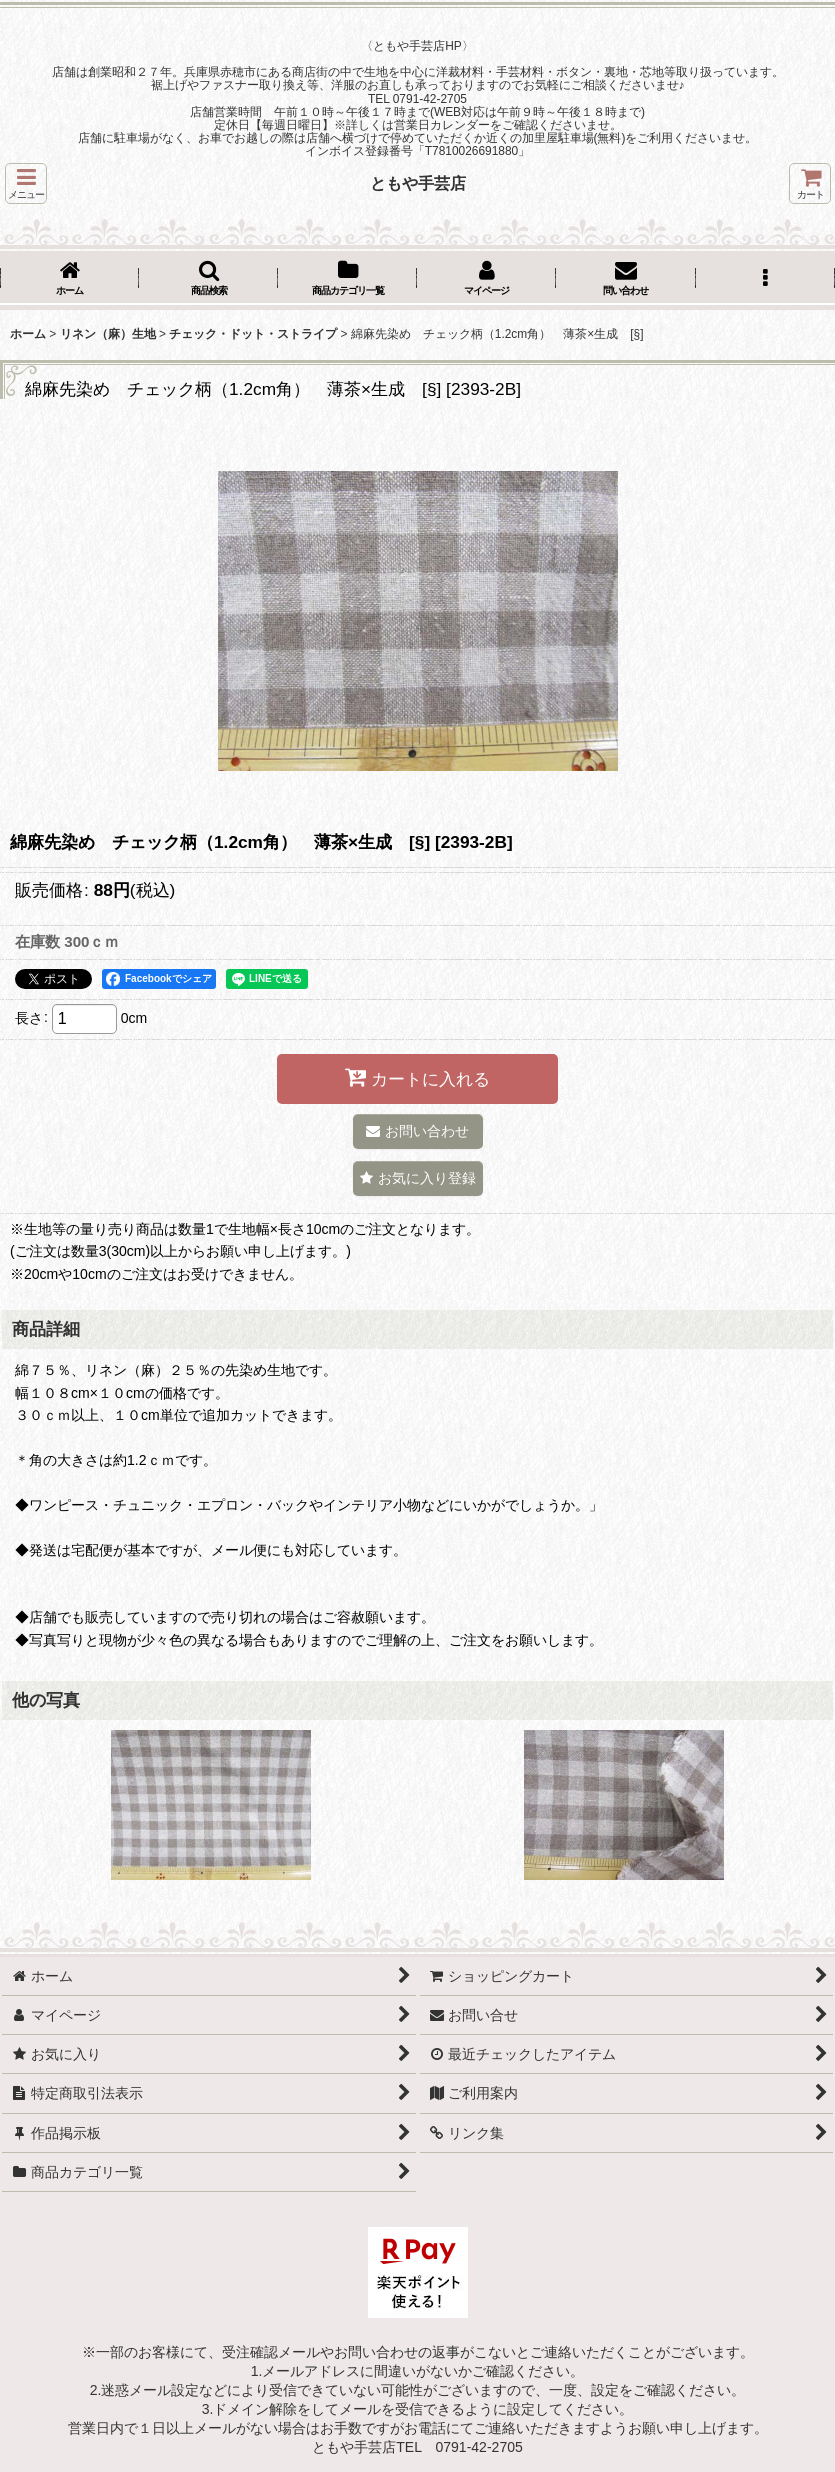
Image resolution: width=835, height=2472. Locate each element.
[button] (26, 183)
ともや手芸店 (418, 183)
